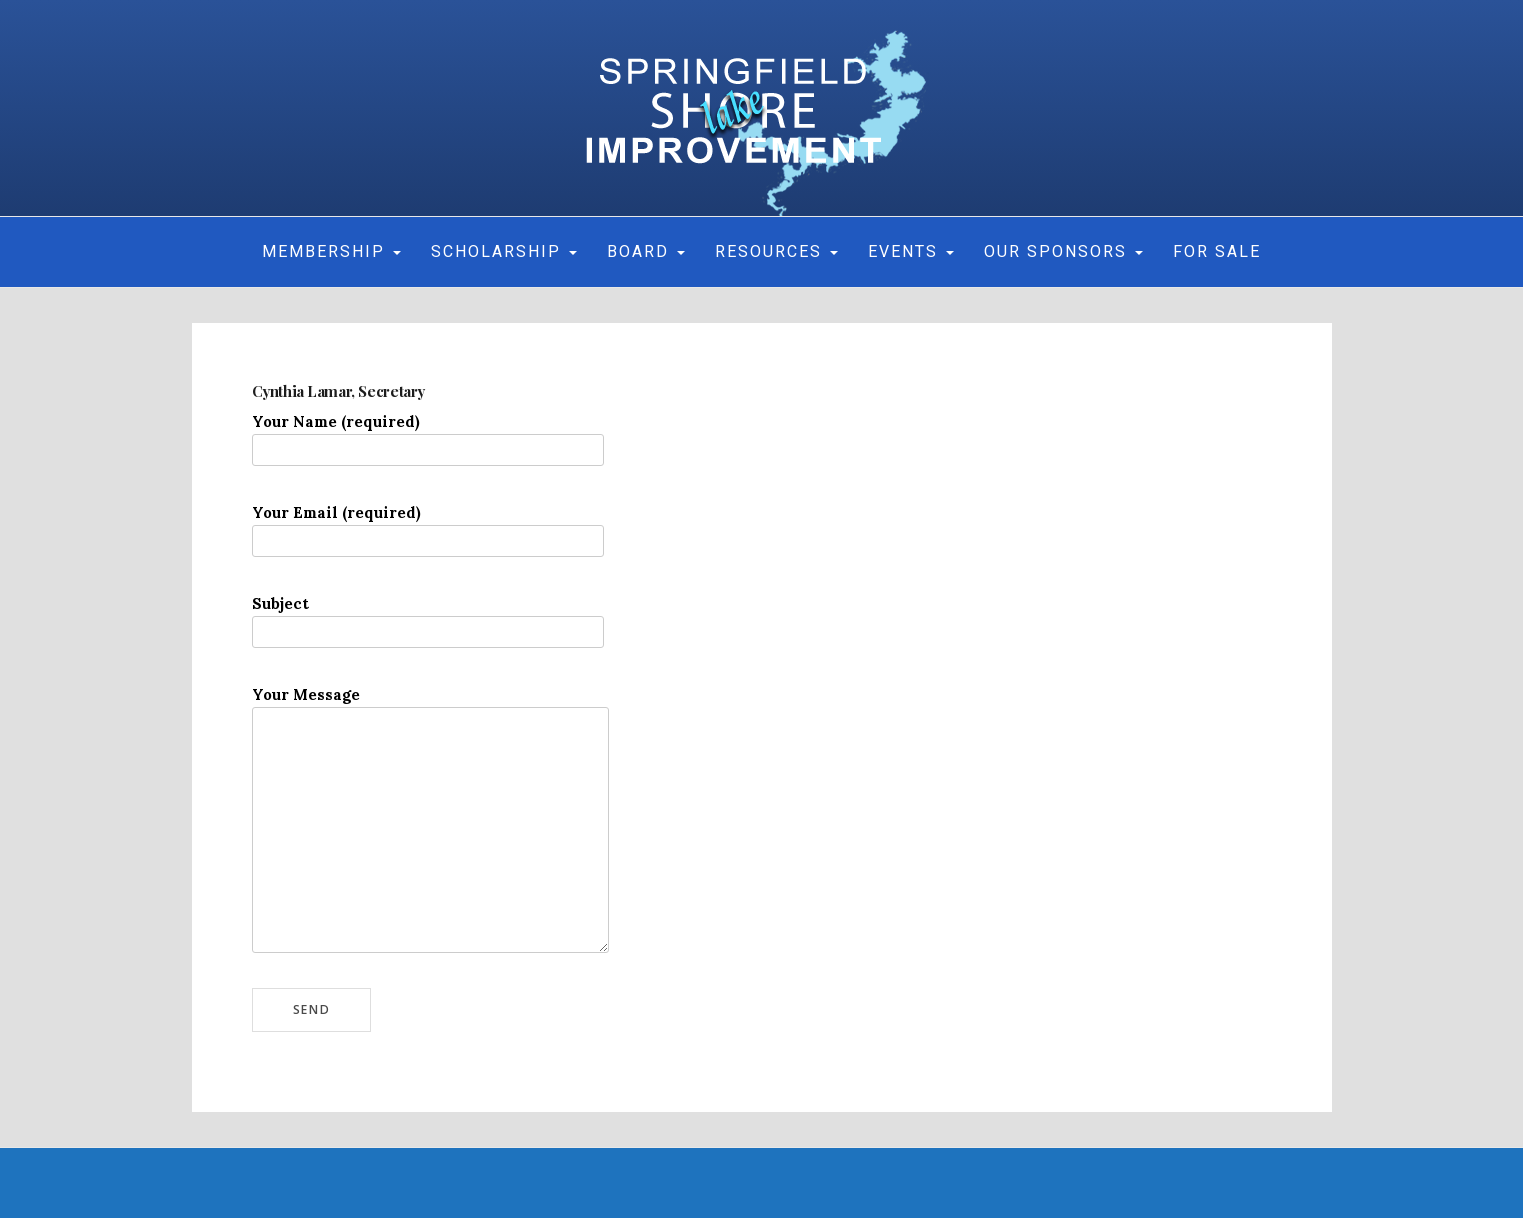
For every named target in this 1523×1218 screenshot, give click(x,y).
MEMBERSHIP (331, 251)
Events (911, 251)
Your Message (430, 706)
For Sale (1217, 251)
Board (646, 251)
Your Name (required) (428, 435)
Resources (776, 251)
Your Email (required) (428, 526)
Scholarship (504, 251)
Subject (428, 617)
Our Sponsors (1063, 251)
